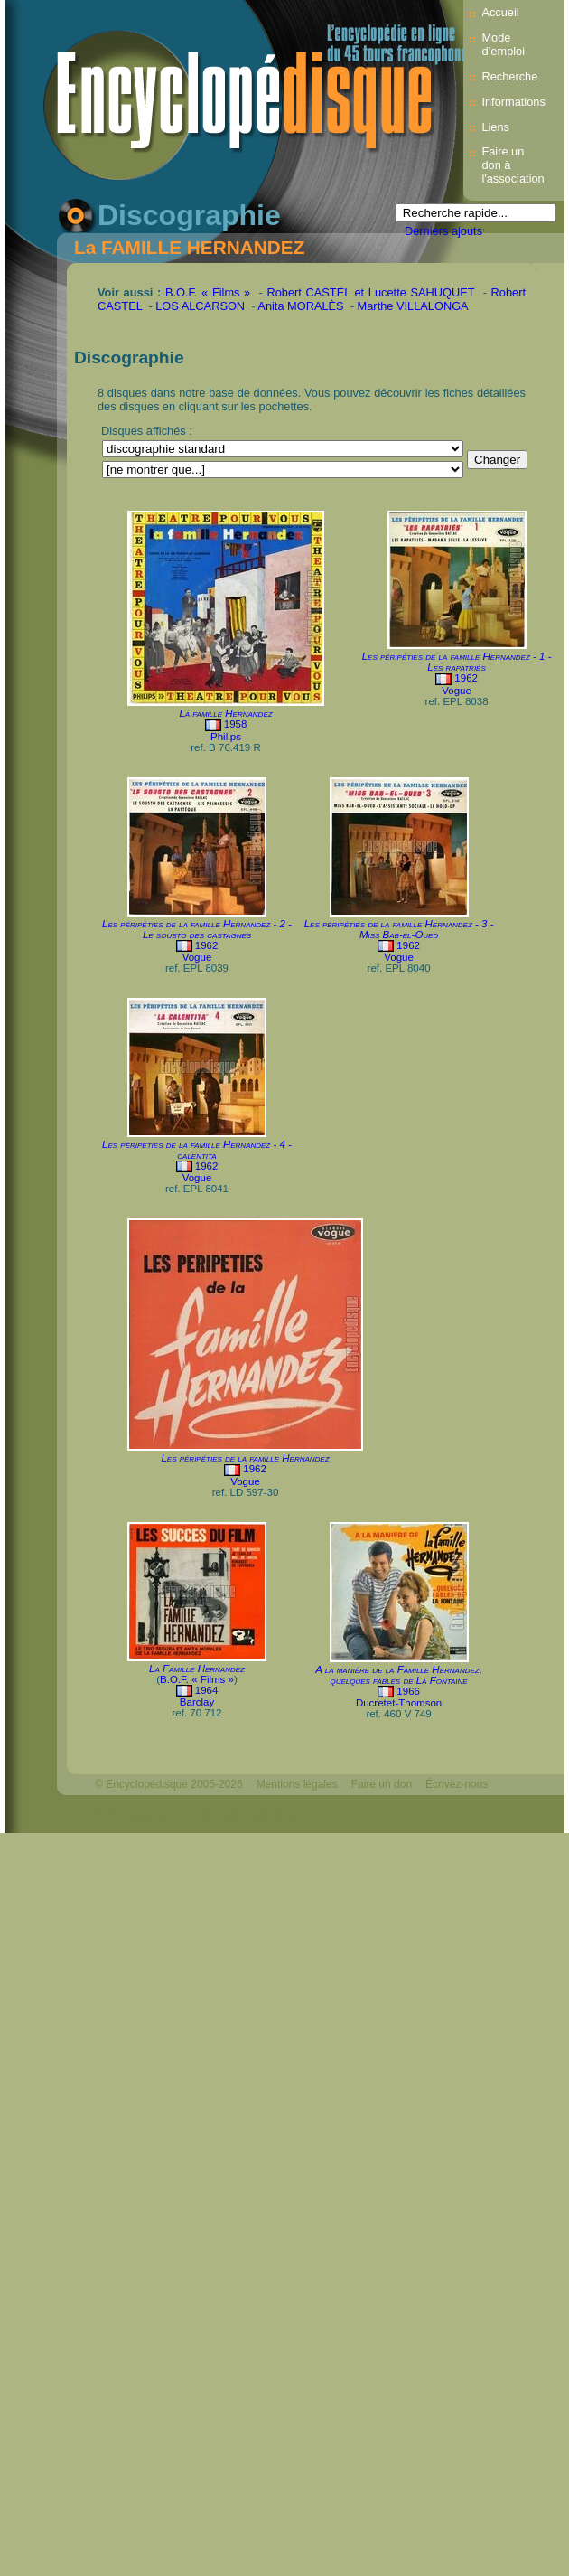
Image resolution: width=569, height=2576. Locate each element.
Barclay (197, 1702)
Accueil (499, 12)
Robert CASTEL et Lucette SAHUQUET (370, 292)
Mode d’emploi (503, 44)
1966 (408, 1691)
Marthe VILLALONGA (413, 306)
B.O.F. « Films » (207, 292)
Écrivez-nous (456, 1784)
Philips (225, 736)
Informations (513, 101)
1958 (235, 724)
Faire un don (381, 1784)
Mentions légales (297, 1784)
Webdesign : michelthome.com (169, 1815)
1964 (207, 1690)
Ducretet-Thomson (399, 1702)
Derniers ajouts (443, 231)
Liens (495, 127)
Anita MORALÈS (300, 306)
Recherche (509, 76)
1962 (466, 677)
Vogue (456, 690)
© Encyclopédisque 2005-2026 (169, 1784)
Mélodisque (284, 1815)
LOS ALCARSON (200, 306)
